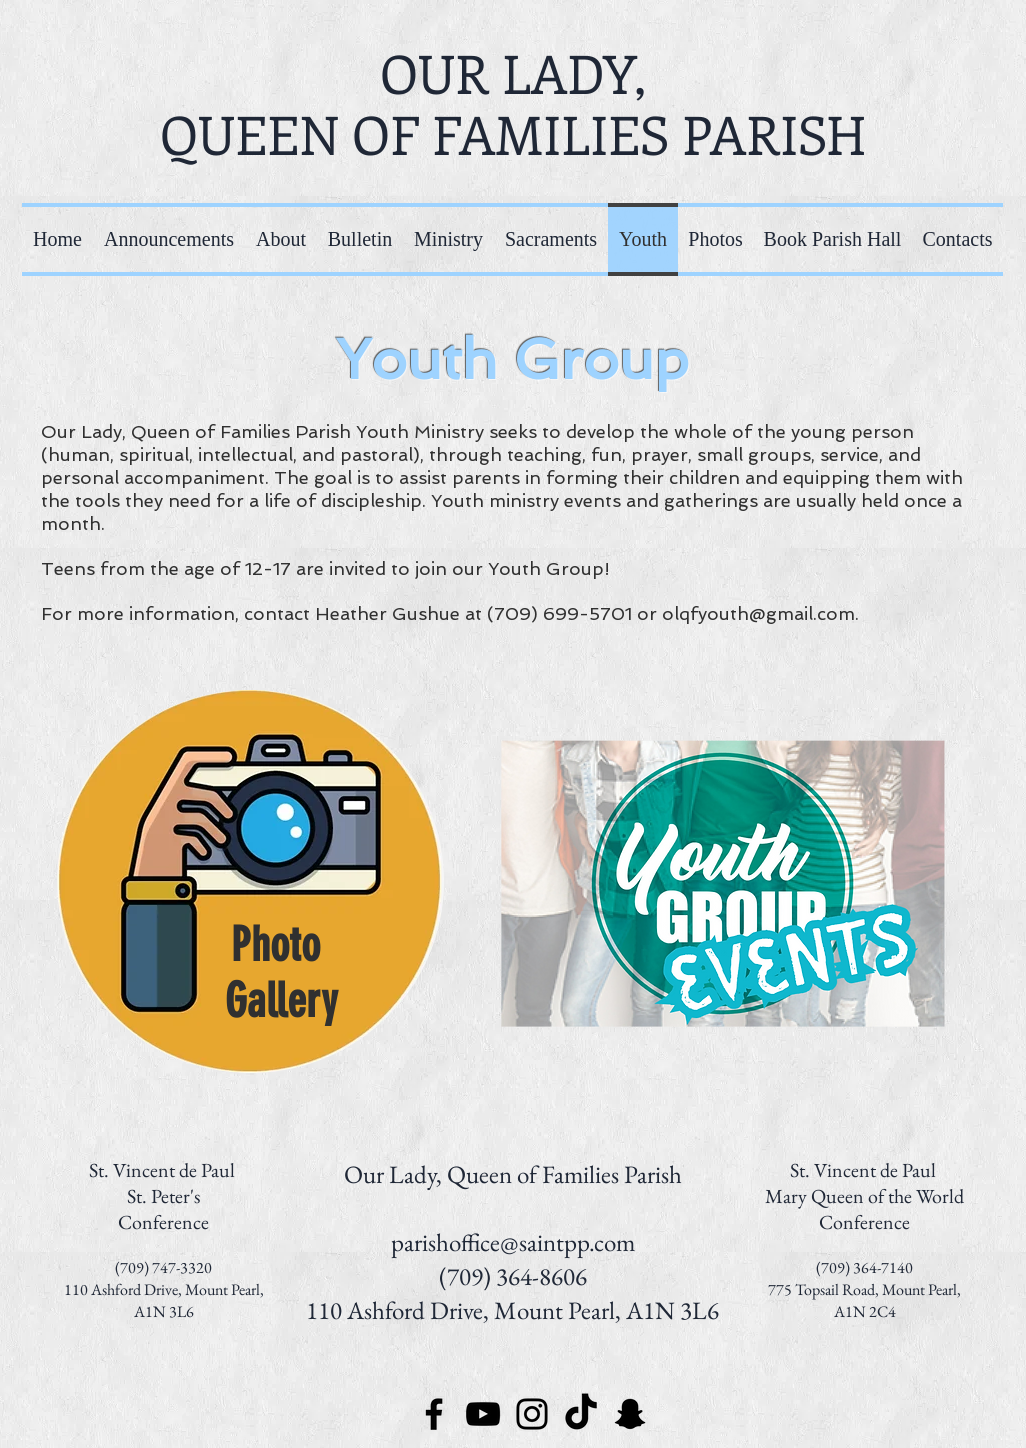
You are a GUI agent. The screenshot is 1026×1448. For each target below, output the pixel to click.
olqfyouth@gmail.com (758, 613)
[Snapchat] (630, 1414)
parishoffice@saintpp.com (513, 1242)
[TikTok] (581, 1414)
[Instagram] (532, 1414)
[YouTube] (483, 1414)
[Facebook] (434, 1414)
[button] (448, 239)
